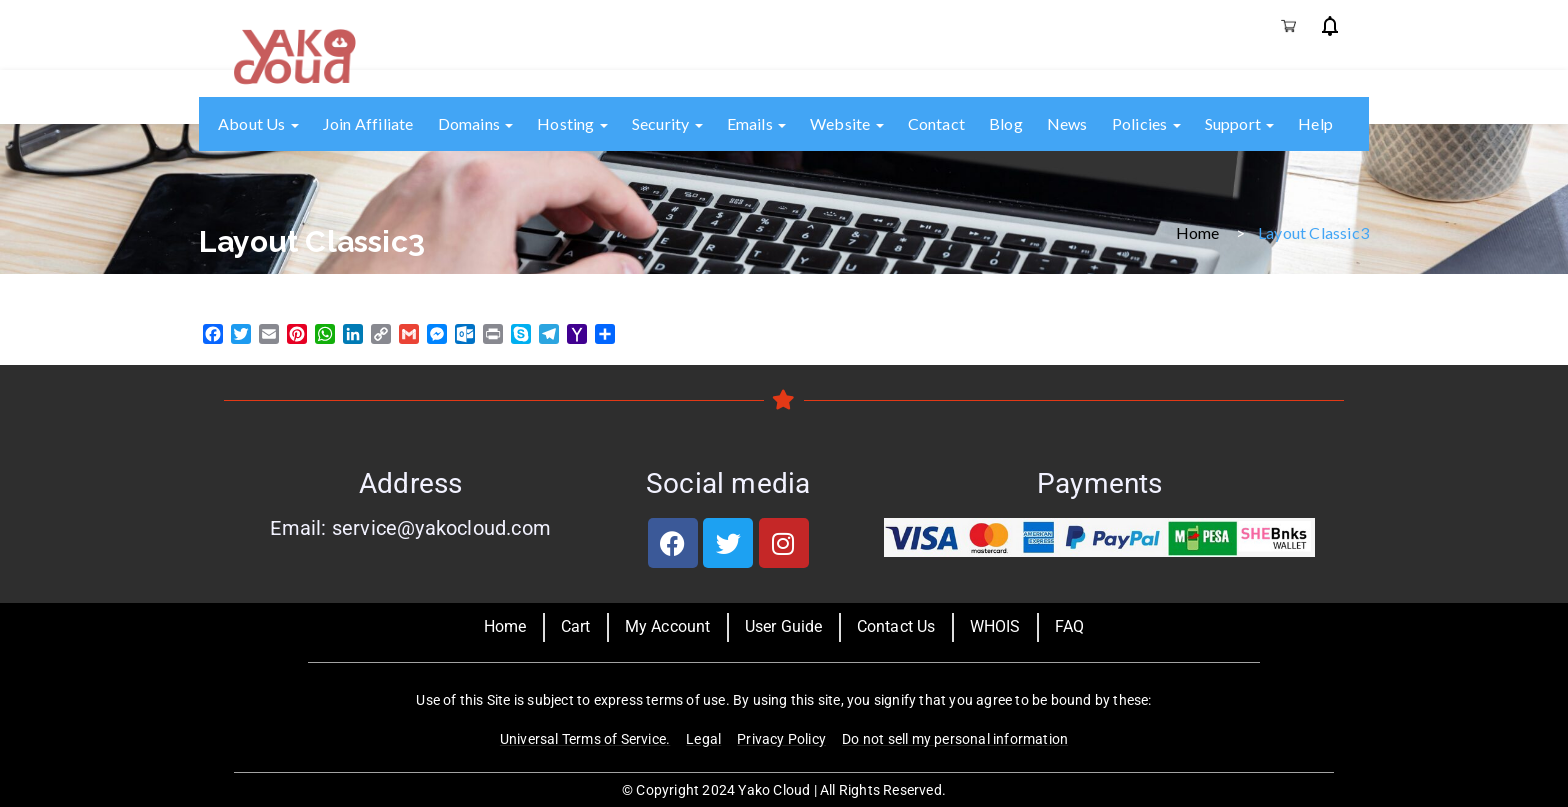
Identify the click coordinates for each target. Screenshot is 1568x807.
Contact (936, 123)
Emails (756, 123)
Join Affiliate (368, 123)
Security (667, 123)
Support (1240, 123)
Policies (1146, 123)
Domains (476, 123)
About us (258, 123)
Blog (1006, 123)
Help (1315, 123)
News (1067, 123)
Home (1198, 231)
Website (847, 123)
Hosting (572, 123)
